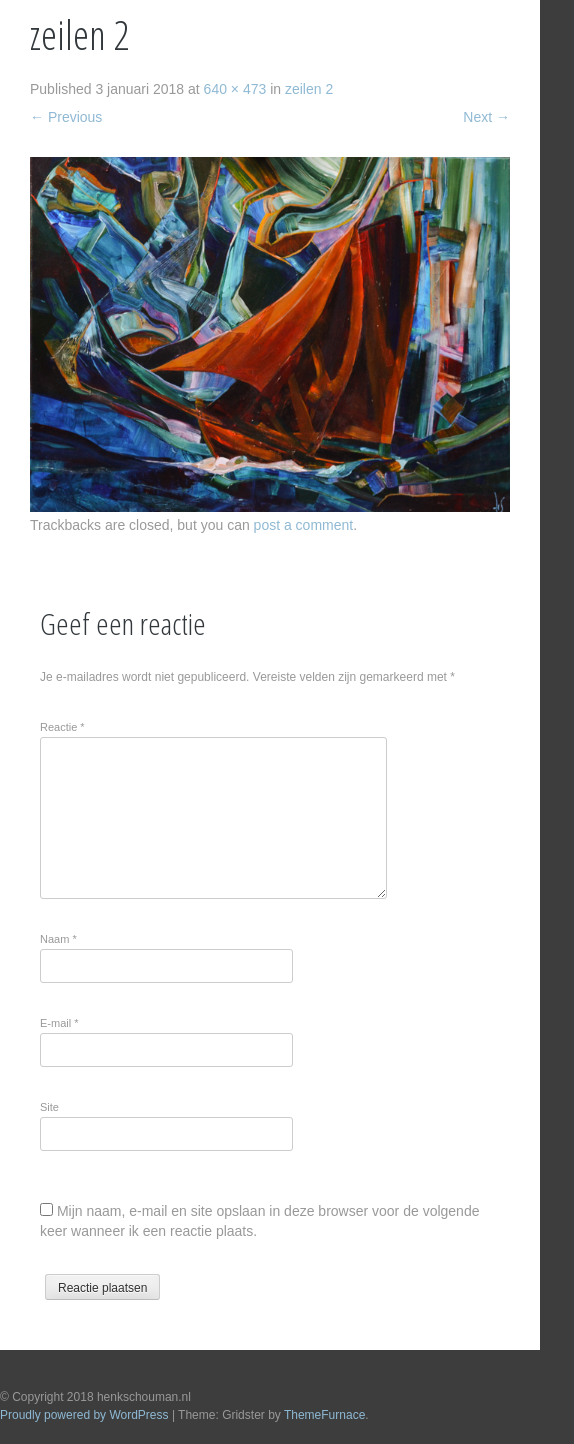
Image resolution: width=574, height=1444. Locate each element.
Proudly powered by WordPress (84, 1415)
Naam (58, 939)
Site (49, 1107)
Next (486, 117)
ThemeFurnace (324, 1415)
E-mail (59, 1023)
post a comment (304, 525)
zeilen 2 (309, 89)
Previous (66, 117)
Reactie (62, 727)
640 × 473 (235, 89)
